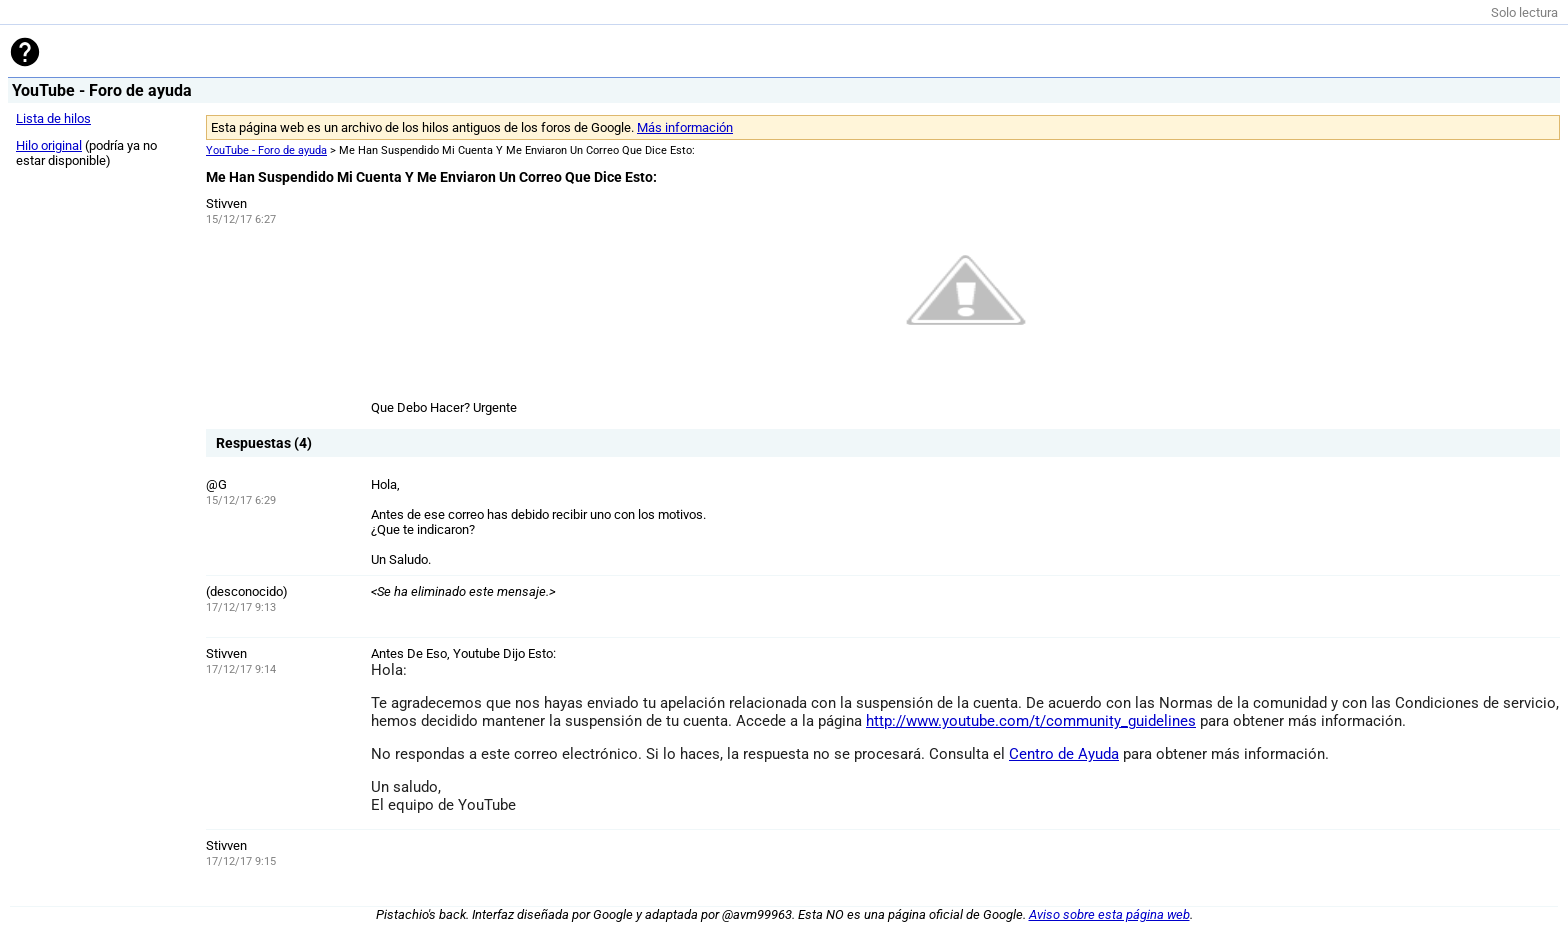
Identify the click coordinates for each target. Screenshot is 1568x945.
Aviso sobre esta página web (1109, 914)
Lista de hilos (53, 118)
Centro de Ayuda (1064, 754)
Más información (685, 127)
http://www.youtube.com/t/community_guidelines (1031, 721)
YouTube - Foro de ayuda (266, 150)
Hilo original (49, 145)
